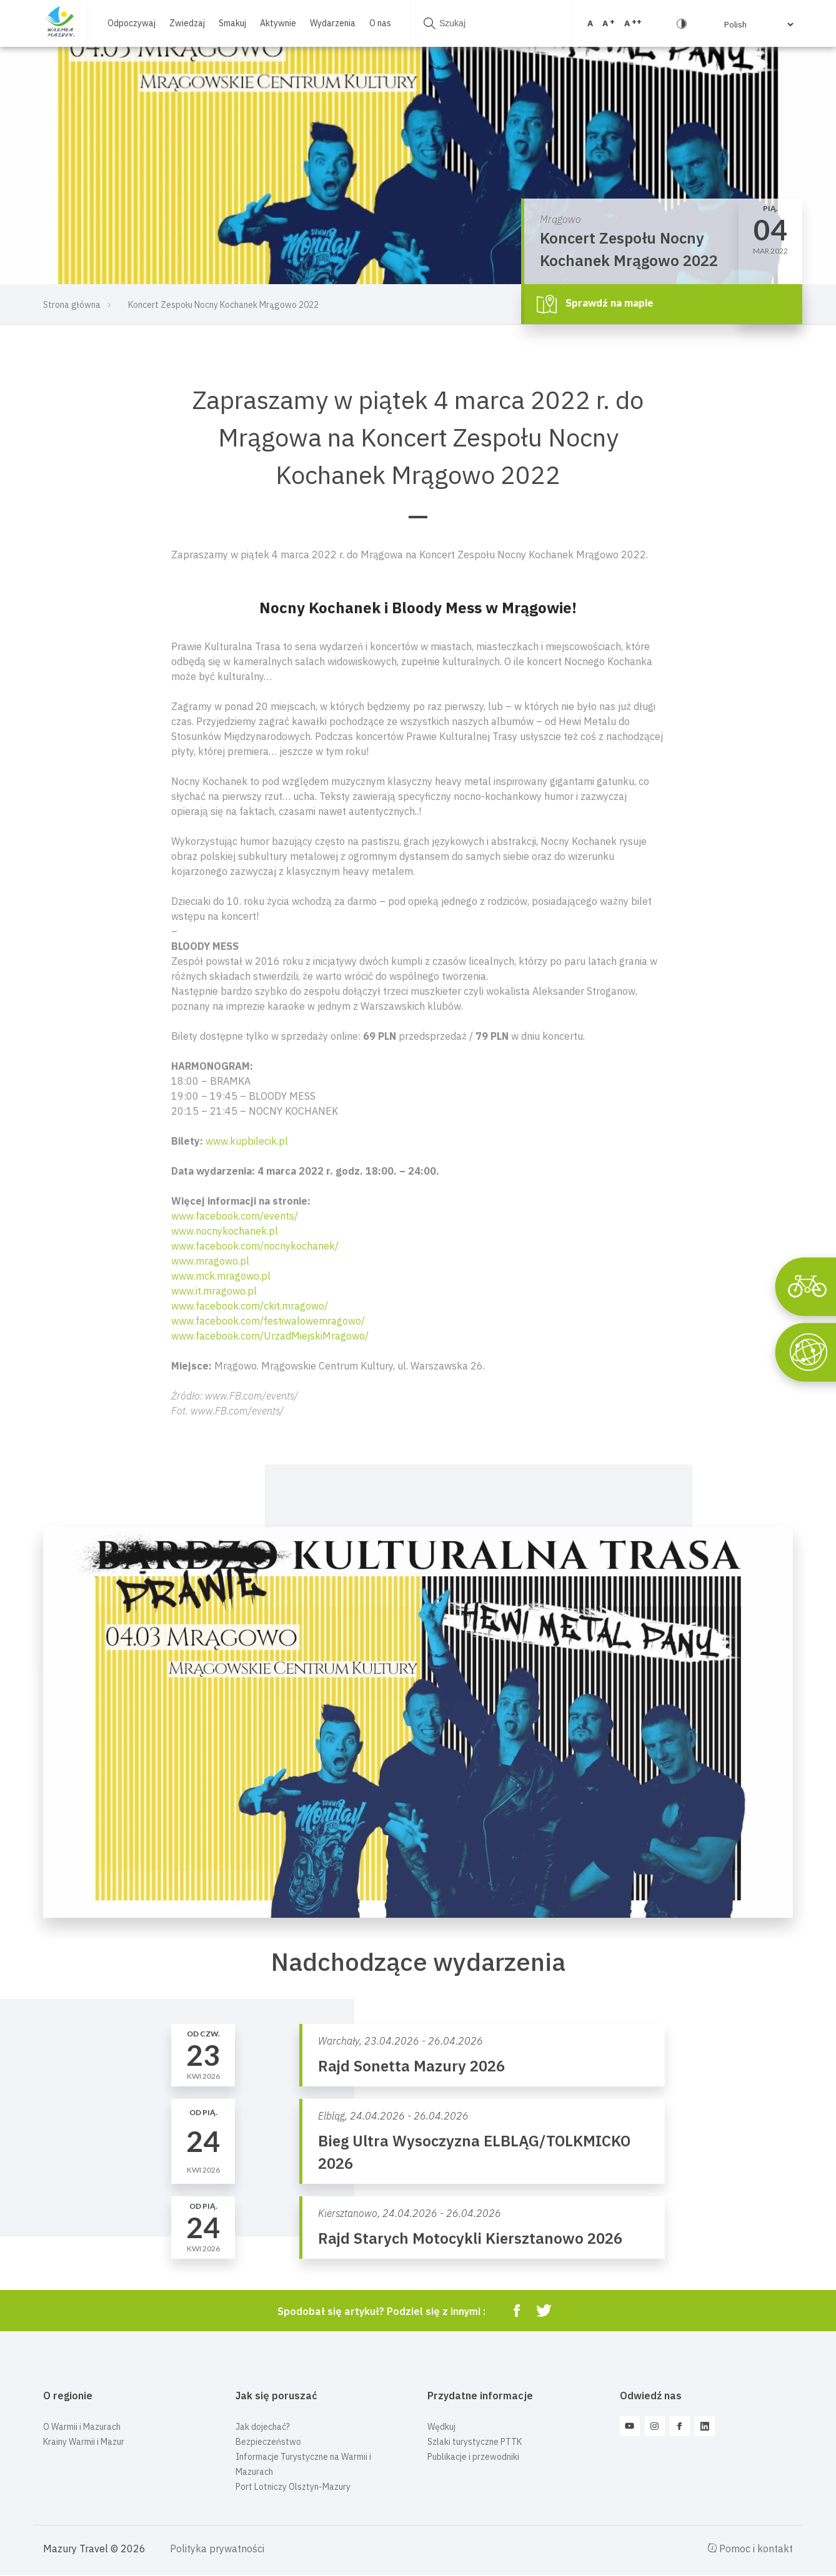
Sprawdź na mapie (595, 304)
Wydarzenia (333, 23)
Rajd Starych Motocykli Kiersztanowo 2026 (470, 2238)
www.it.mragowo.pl (214, 1291)
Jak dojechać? (263, 2426)
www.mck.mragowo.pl (221, 1276)
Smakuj (232, 23)
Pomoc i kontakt (750, 2548)
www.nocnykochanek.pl (224, 1231)
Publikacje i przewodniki (473, 2456)
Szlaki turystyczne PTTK (474, 2441)
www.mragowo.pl (210, 1261)
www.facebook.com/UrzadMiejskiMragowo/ (270, 1336)
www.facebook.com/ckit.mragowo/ (249, 1306)
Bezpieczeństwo (268, 2441)
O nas (380, 23)
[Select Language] (740, 24)
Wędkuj (441, 2426)
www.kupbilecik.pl (247, 1141)
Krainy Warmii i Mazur (83, 2441)
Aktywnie (278, 23)
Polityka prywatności (217, 2548)
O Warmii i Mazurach (82, 2426)
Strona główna (72, 304)
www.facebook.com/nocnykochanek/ (255, 1246)
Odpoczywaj (131, 23)
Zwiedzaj (187, 23)
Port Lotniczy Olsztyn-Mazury (293, 2486)
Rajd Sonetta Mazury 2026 (411, 2066)
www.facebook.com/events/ (234, 1216)
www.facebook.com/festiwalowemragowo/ (268, 1321)
